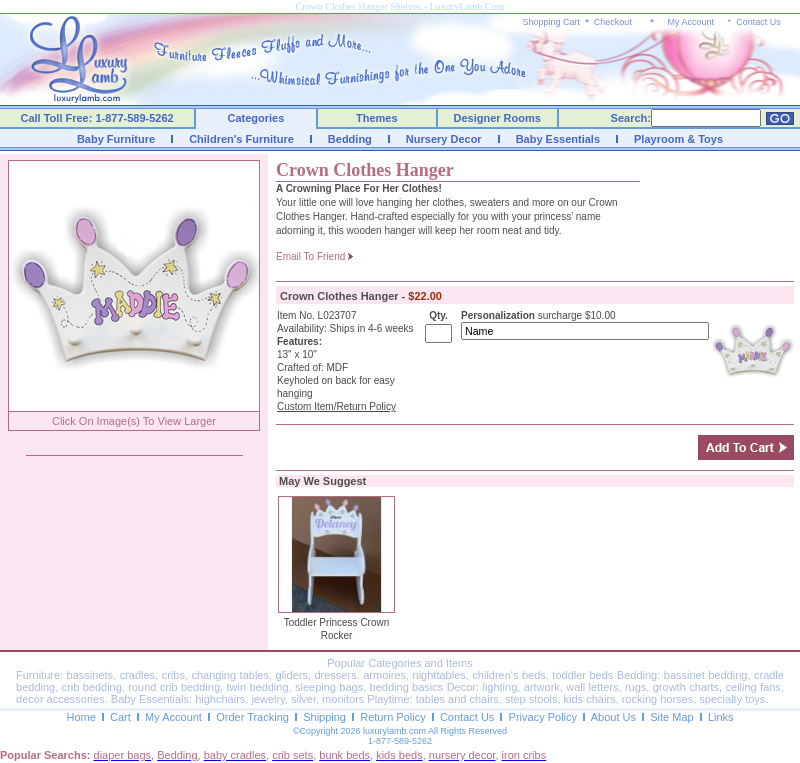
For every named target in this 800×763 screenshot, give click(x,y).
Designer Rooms (496, 118)
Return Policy (392, 717)
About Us (613, 717)
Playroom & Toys (678, 139)
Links (721, 717)
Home (80, 717)
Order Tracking (252, 717)
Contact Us (758, 22)
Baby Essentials (558, 139)
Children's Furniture (241, 139)
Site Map (671, 717)
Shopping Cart (552, 22)
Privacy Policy (543, 717)
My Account (690, 22)
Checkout (613, 22)
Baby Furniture (116, 139)
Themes (377, 118)
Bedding (350, 139)
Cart (120, 717)
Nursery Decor (444, 139)
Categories (256, 118)
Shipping (324, 717)
